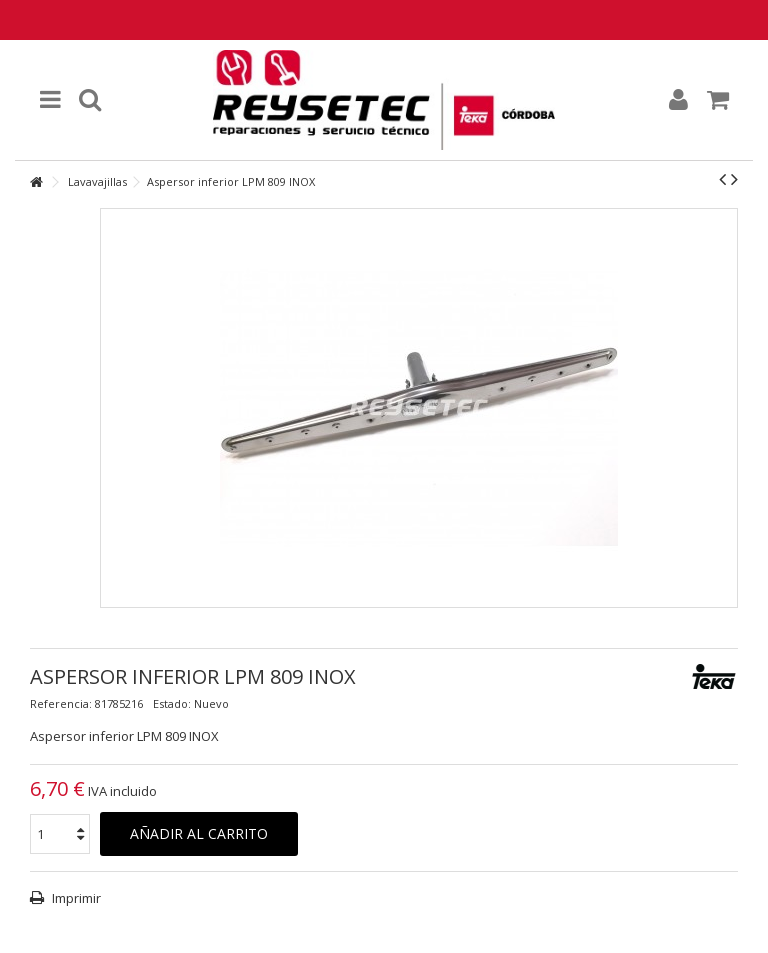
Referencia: (61, 703)
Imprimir (75, 898)
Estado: (172, 703)
